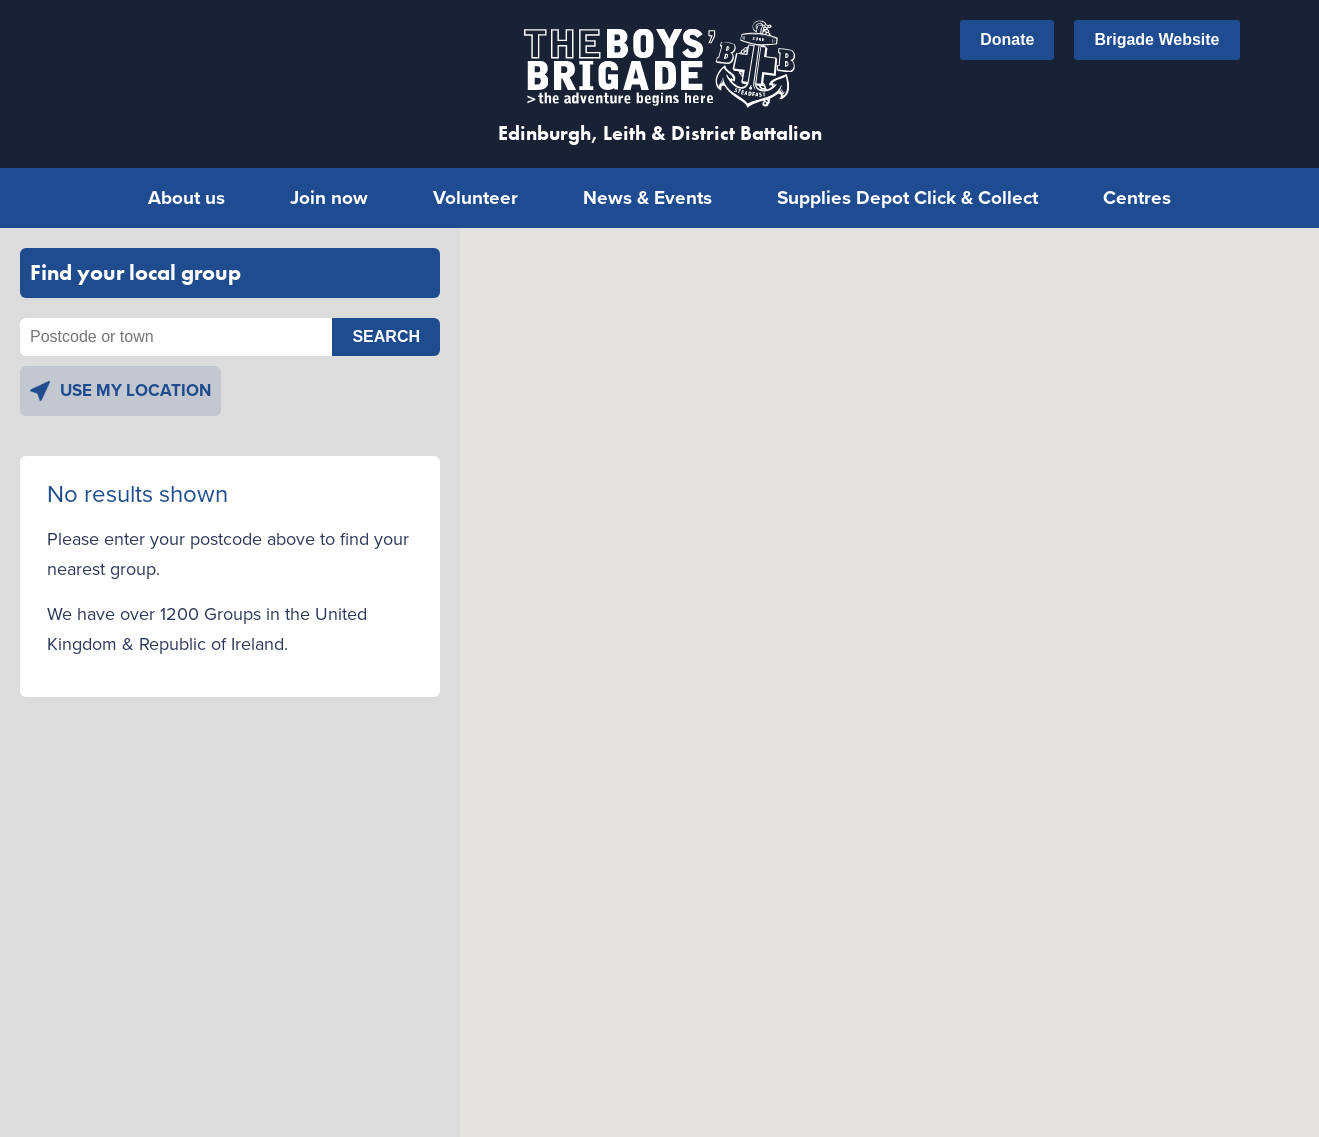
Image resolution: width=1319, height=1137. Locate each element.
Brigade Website (1156, 40)
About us (186, 187)
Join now (329, 187)
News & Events (647, 187)
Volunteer (475, 187)
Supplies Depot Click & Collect (907, 187)
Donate (1007, 40)
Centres (1137, 187)
